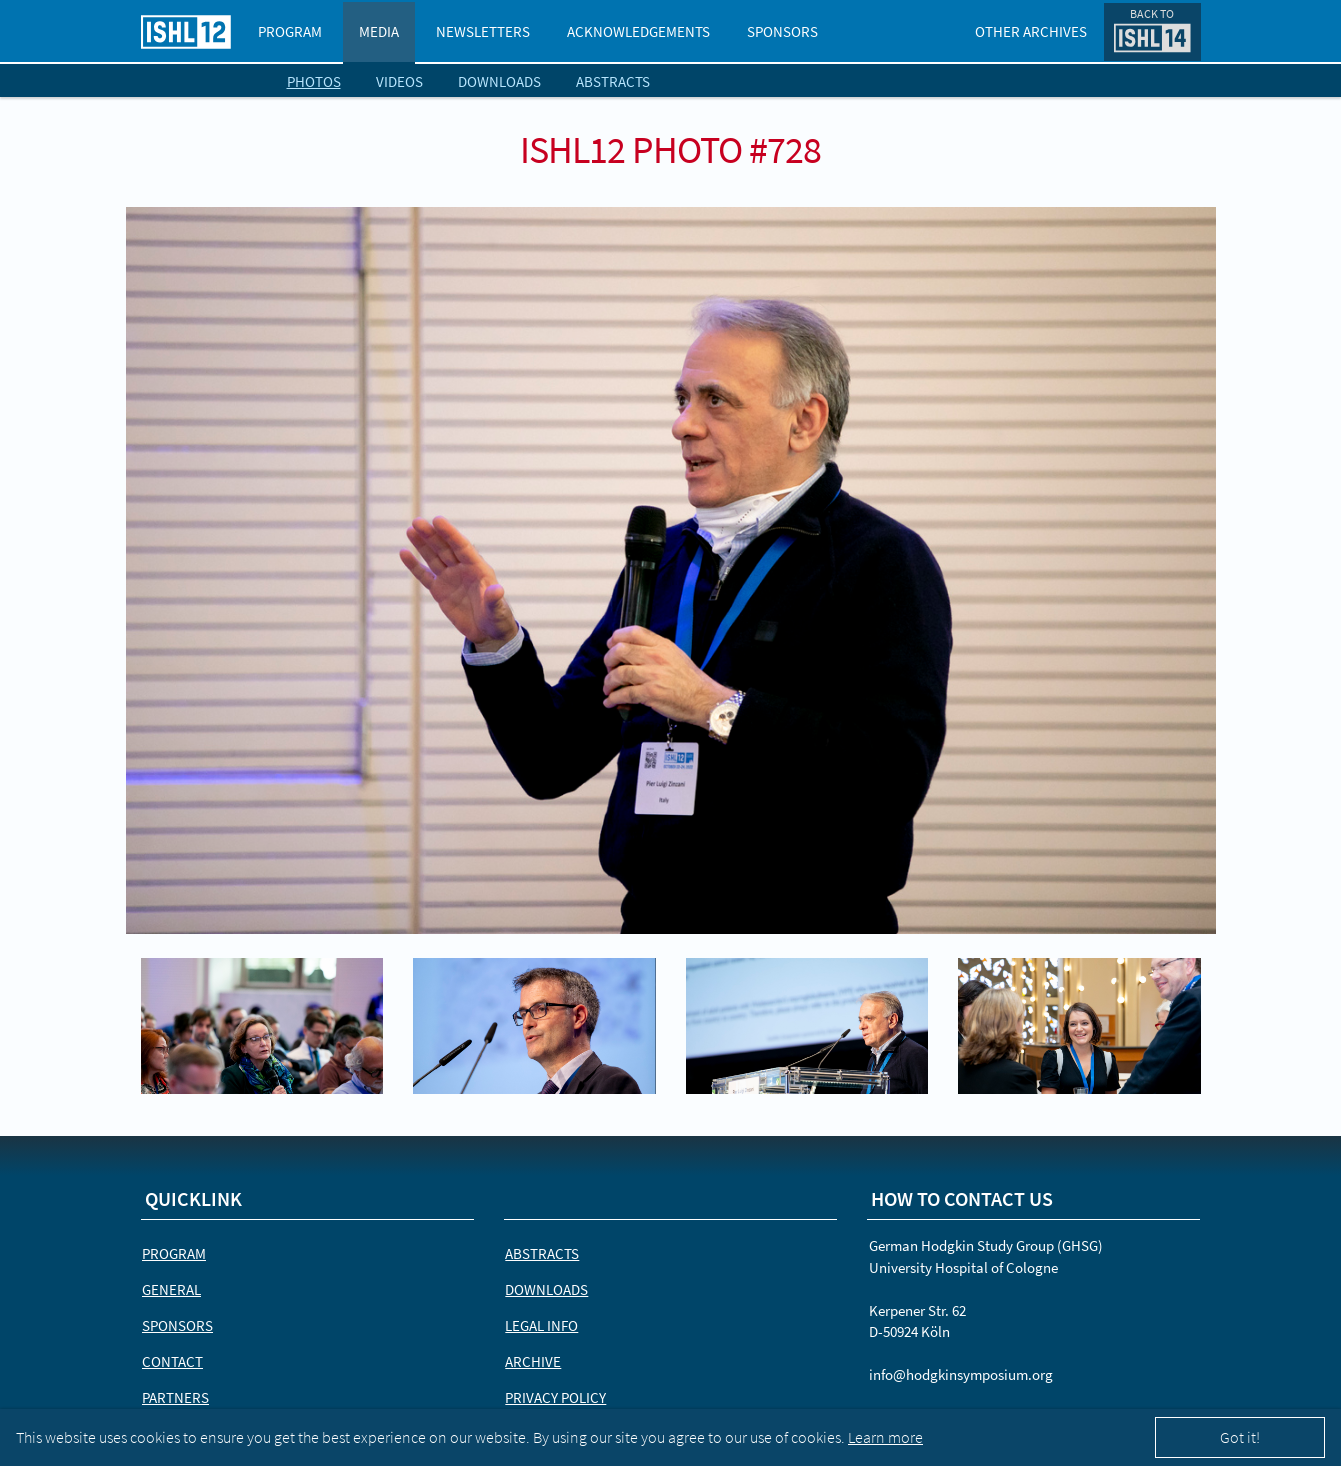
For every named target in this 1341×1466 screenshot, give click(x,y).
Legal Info (541, 1325)
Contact (172, 1361)
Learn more (885, 1437)
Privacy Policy (555, 1397)
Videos (399, 81)
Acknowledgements (638, 31)
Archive (533, 1361)
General (171, 1289)
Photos (314, 81)
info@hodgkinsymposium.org (961, 1374)
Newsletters (483, 31)
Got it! (1240, 1437)
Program (290, 31)
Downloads (499, 81)
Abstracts (613, 81)
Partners (175, 1397)
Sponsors (782, 31)
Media (379, 31)
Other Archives (1031, 31)
